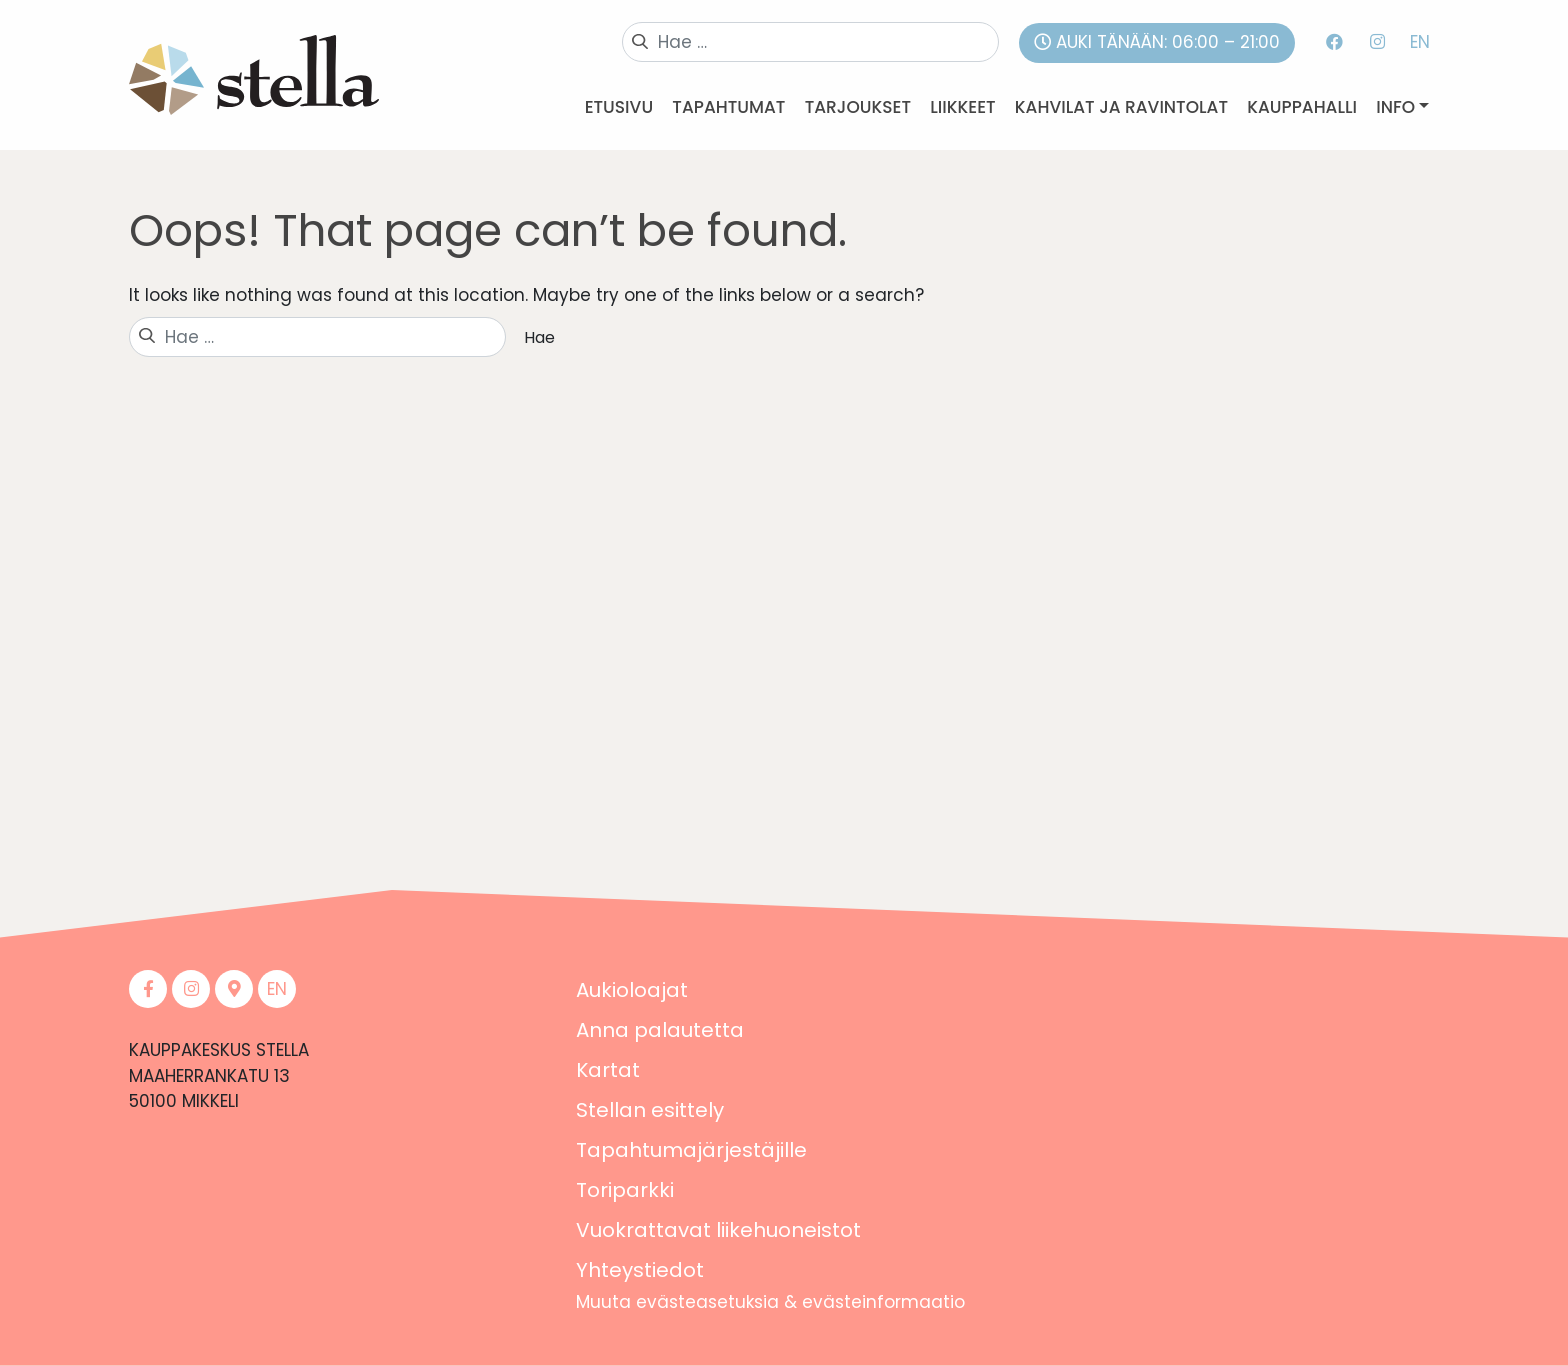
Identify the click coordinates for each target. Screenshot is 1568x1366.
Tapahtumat (728, 107)
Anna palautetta (660, 1030)
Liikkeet (962, 107)
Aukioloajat (632, 990)
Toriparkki (625, 1190)
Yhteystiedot (640, 1270)
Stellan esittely (650, 1110)
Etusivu (619, 107)
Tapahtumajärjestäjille (691, 1150)
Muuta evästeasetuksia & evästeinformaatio (770, 1302)
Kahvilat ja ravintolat (1121, 107)
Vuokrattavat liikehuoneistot (718, 1230)
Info (1395, 107)
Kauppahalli (1302, 107)
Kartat (608, 1070)
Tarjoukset (858, 107)
